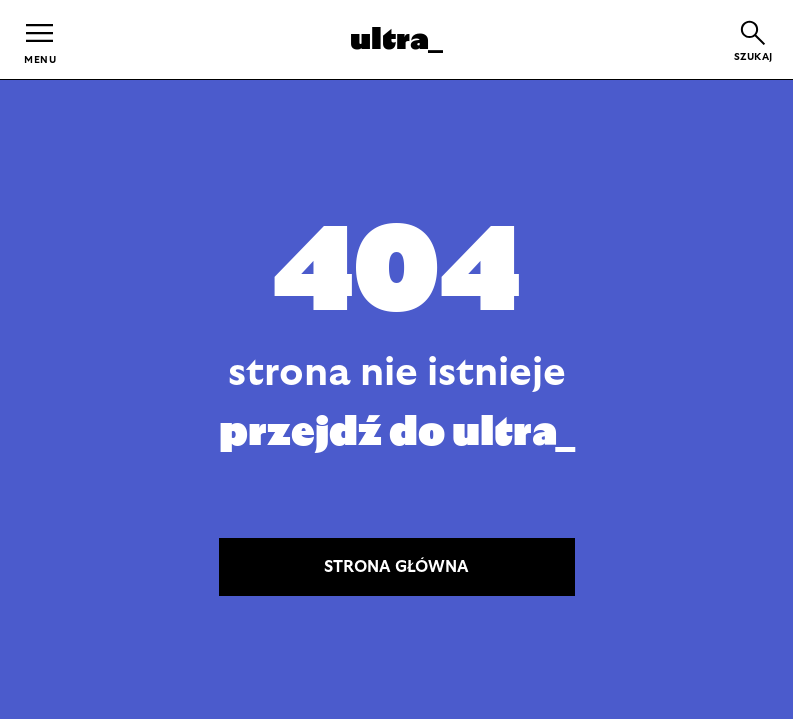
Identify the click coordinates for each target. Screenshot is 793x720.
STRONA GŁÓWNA (396, 567)
